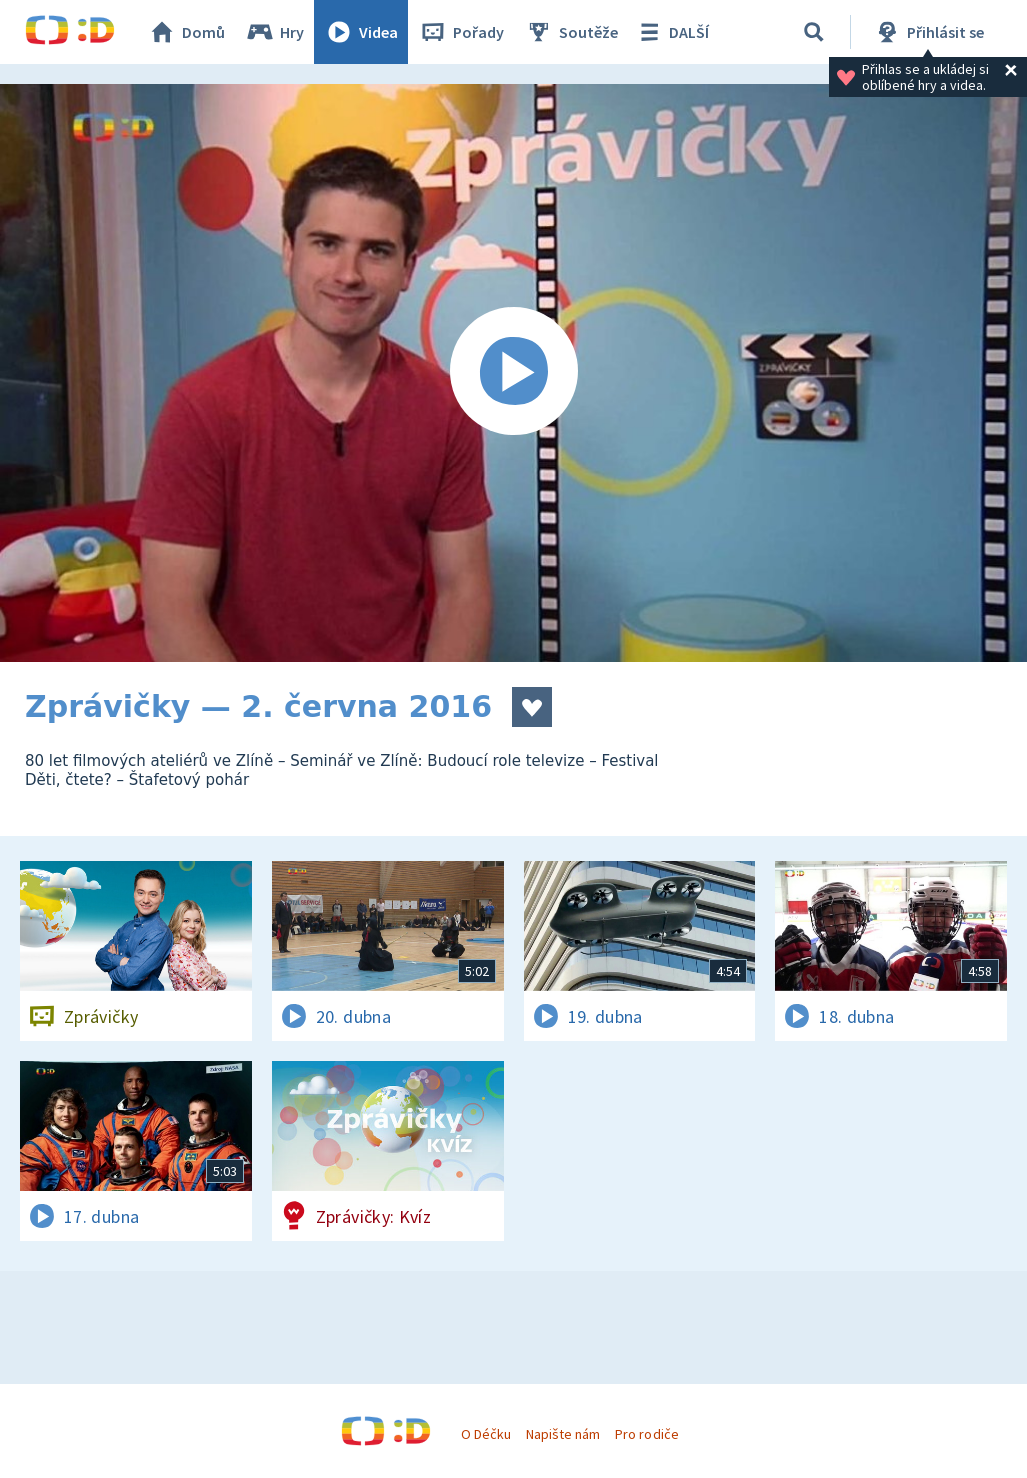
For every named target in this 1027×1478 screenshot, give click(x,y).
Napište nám (563, 1434)
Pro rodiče (646, 1434)
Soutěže (571, 32)
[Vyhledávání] (814, 32)
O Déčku (486, 1434)
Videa (361, 32)
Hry (274, 32)
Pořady (461, 32)
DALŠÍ (671, 32)
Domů (186, 32)
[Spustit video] (513, 373)
